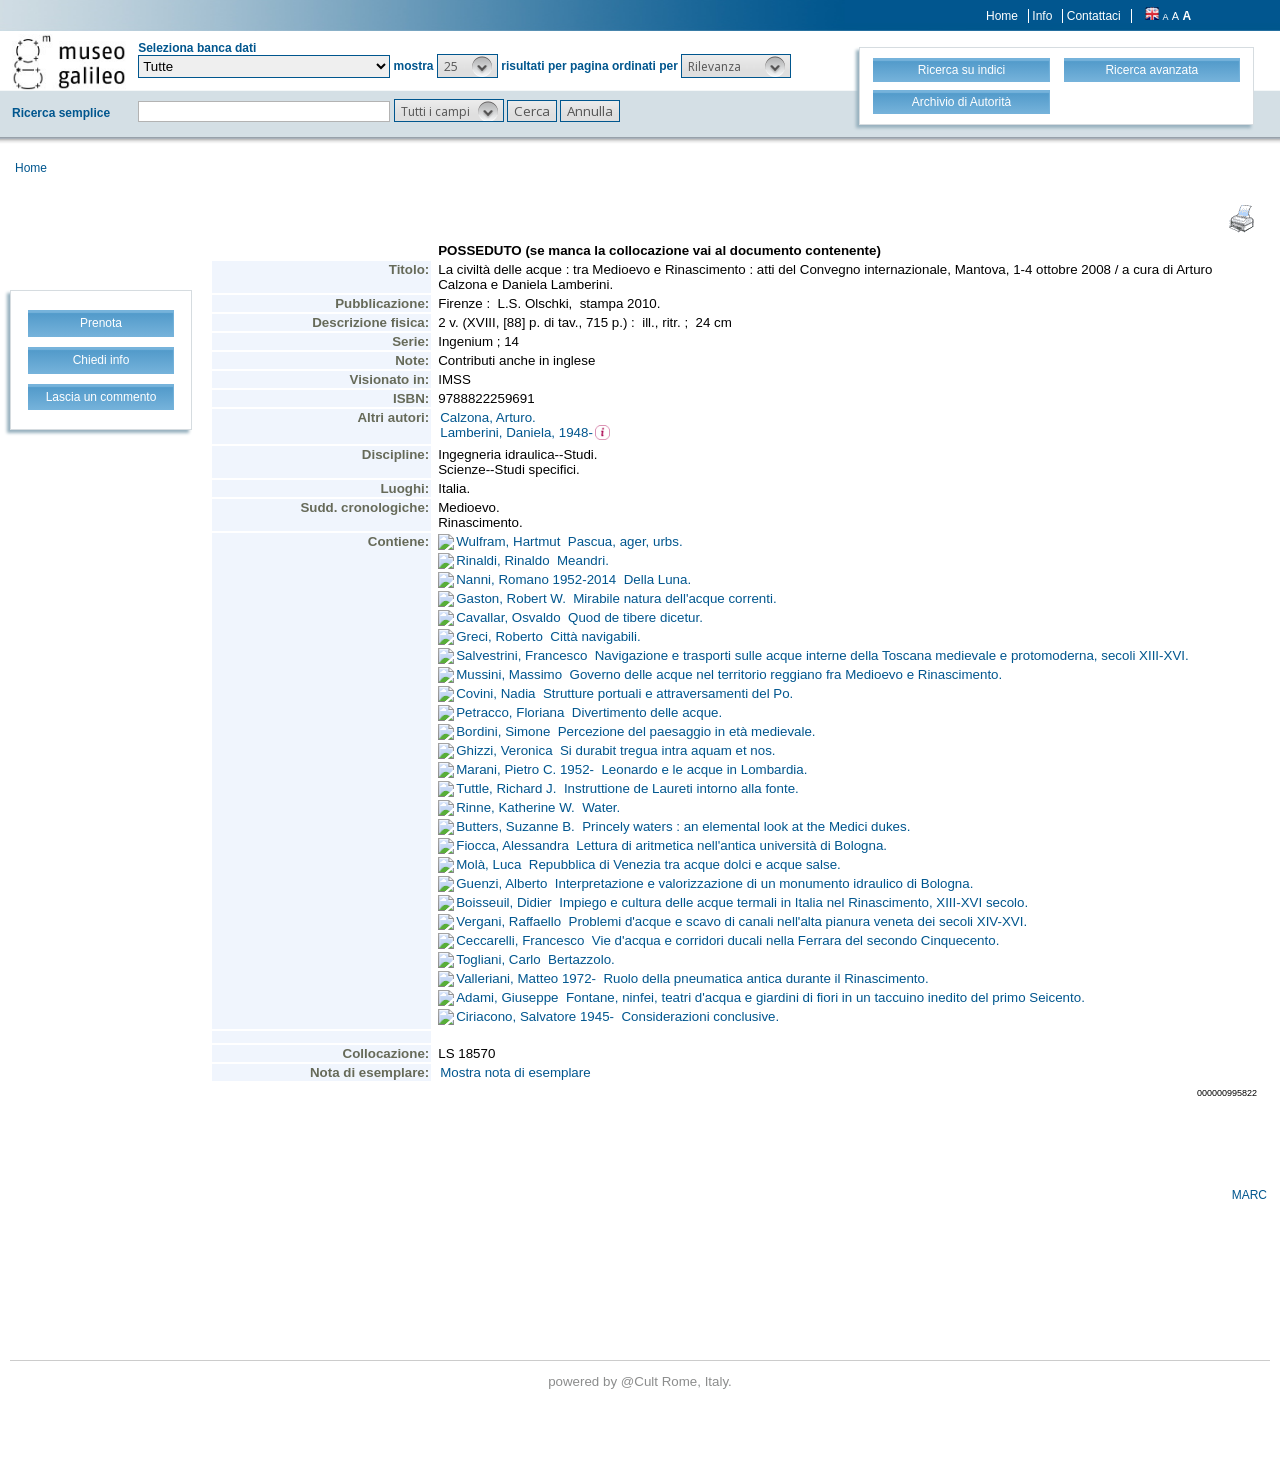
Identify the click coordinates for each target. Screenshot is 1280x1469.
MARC (1249, 1195)
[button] (467, 66)
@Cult (641, 1381)
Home (1002, 16)
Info (1042, 16)
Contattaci (1094, 16)
